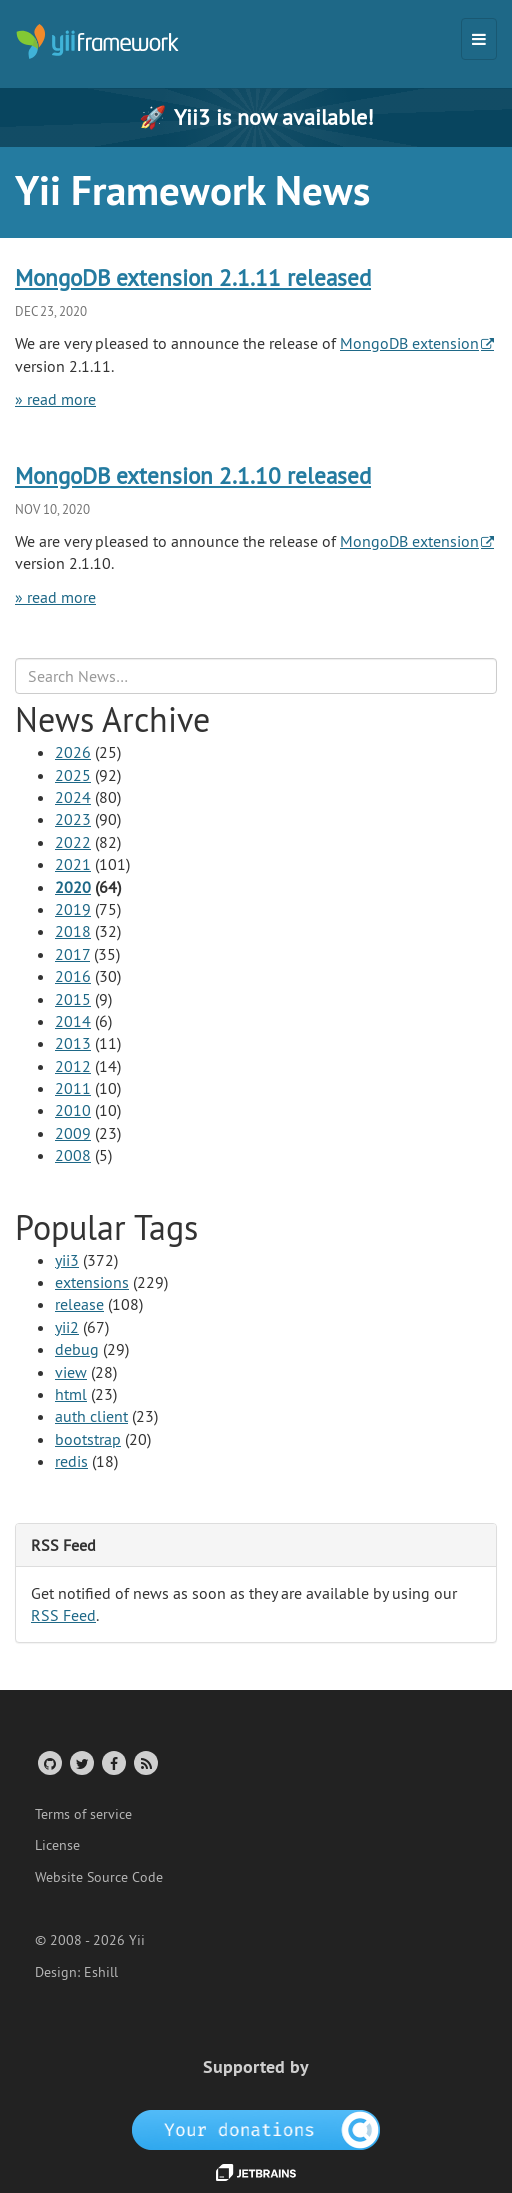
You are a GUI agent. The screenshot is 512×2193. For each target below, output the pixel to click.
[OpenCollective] (256, 2128)
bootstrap (88, 1439)
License (57, 1845)
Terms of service (83, 1814)
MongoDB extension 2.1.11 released (193, 277)
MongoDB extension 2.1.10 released (193, 475)
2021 (73, 864)
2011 (73, 1088)
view (71, 1372)
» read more (55, 399)
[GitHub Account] (48, 1762)
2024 (73, 797)
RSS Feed (63, 1615)
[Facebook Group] (112, 1762)
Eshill (101, 1972)
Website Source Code (99, 1877)
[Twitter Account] (80, 1762)
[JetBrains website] (256, 2171)
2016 (73, 976)
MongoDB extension (409, 343)
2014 (73, 1021)
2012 (73, 1066)
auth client (91, 1416)
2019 (73, 909)
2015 (73, 999)
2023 (73, 819)
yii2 (67, 1327)
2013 (73, 1043)
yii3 (67, 1260)
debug (77, 1349)
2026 (73, 752)
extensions (92, 1282)
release (79, 1304)
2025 (73, 775)
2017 (72, 954)
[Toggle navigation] (479, 39)
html (71, 1394)
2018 (73, 931)
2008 (73, 1155)
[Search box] (256, 676)
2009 (73, 1133)
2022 (73, 842)
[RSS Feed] (144, 1762)
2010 (73, 1110)
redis (71, 1461)
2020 (73, 887)
